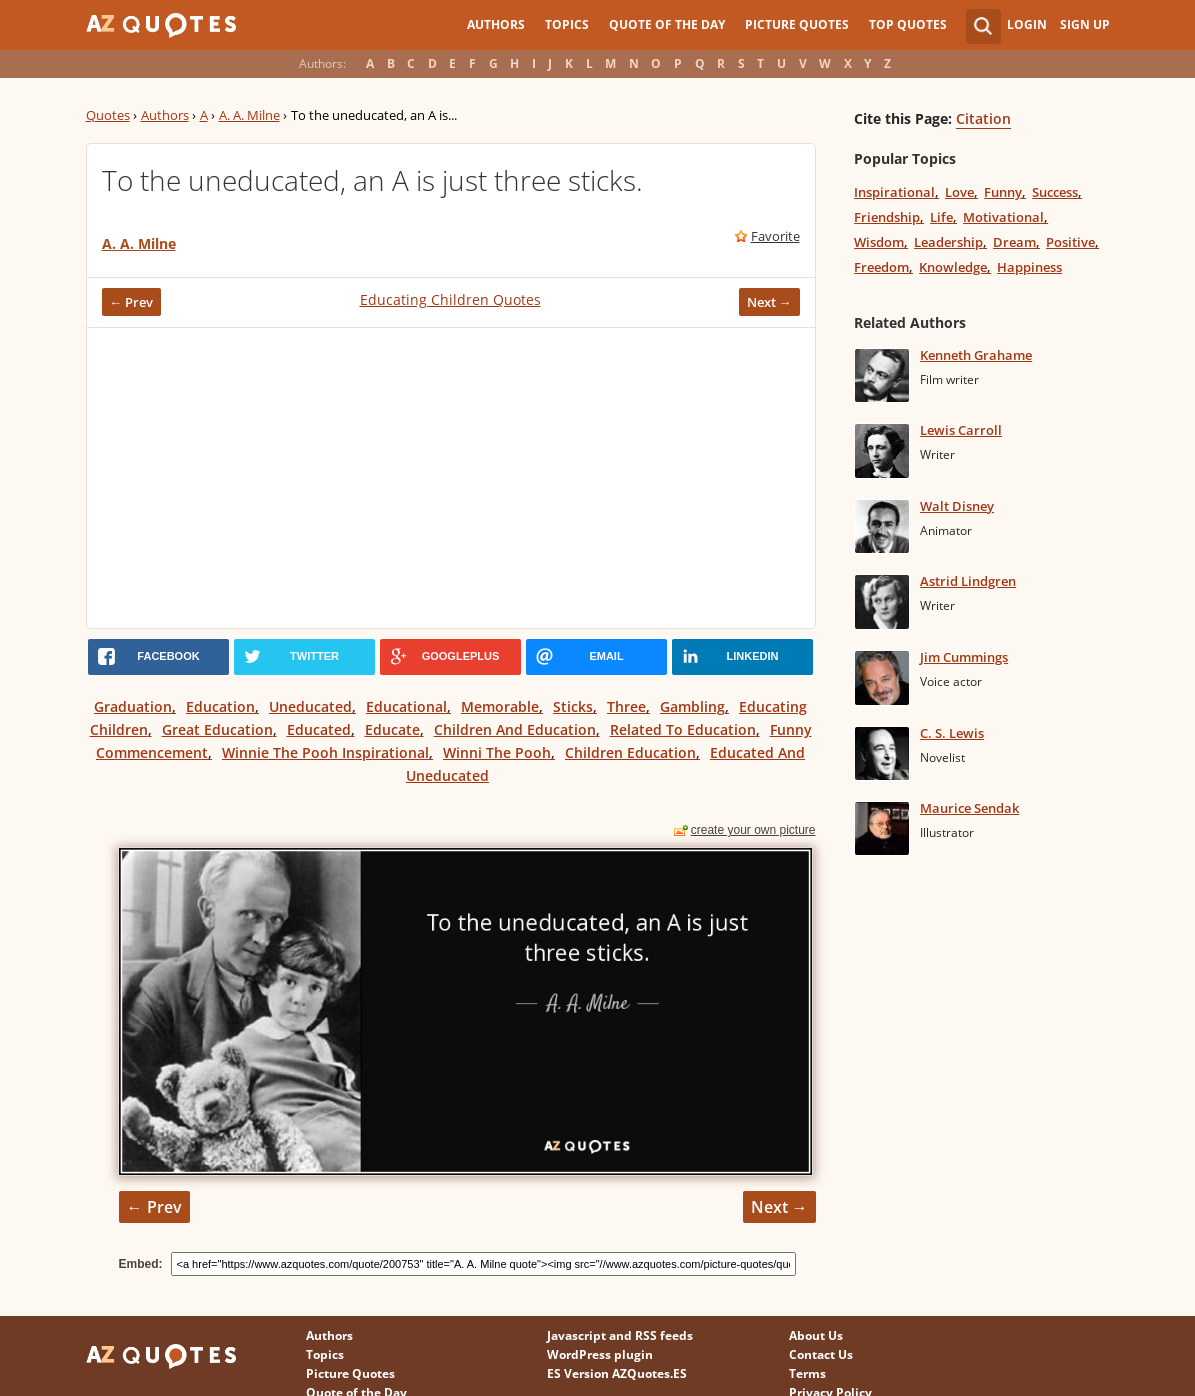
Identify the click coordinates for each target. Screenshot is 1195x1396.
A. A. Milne (249, 115)
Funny (1003, 192)
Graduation (133, 706)
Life (941, 217)
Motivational (1003, 217)
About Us (816, 1335)
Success (1055, 192)
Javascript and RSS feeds (620, 1335)
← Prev (132, 302)
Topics (567, 24)
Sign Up (1085, 24)
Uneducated (310, 706)
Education (220, 706)
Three (626, 706)
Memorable (500, 706)
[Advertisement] (451, 478)
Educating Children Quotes (450, 299)
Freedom (881, 267)
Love (959, 192)
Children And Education (515, 729)
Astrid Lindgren (968, 581)
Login (1027, 24)
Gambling (692, 706)
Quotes (108, 115)
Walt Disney (957, 506)
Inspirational (894, 192)
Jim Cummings (964, 657)
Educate (392, 729)
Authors (496, 24)
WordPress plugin (600, 1354)
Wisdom (879, 242)
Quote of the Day (667, 24)
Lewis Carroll (961, 430)
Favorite (775, 236)
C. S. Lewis (952, 733)
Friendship (887, 217)
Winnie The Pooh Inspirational (325, 752)
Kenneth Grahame (976, 355)
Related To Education (683, 729)
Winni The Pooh (497, 752)
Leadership (948, 242)
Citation (983, 118)
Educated (319, 729)
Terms (807, 1373)
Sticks (573, 706)
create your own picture (753, 830)
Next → (769, 302)
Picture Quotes (797, 24)
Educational (406, 706)
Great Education (217, 729)
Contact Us (821, 1354)
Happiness (1029, 267)
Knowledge (953, 267)
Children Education (630, 752)
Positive (1070, 242)
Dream (1014, 242)
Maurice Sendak (969, 808)
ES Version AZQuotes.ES (617, 1373)
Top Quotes (908, 24)
